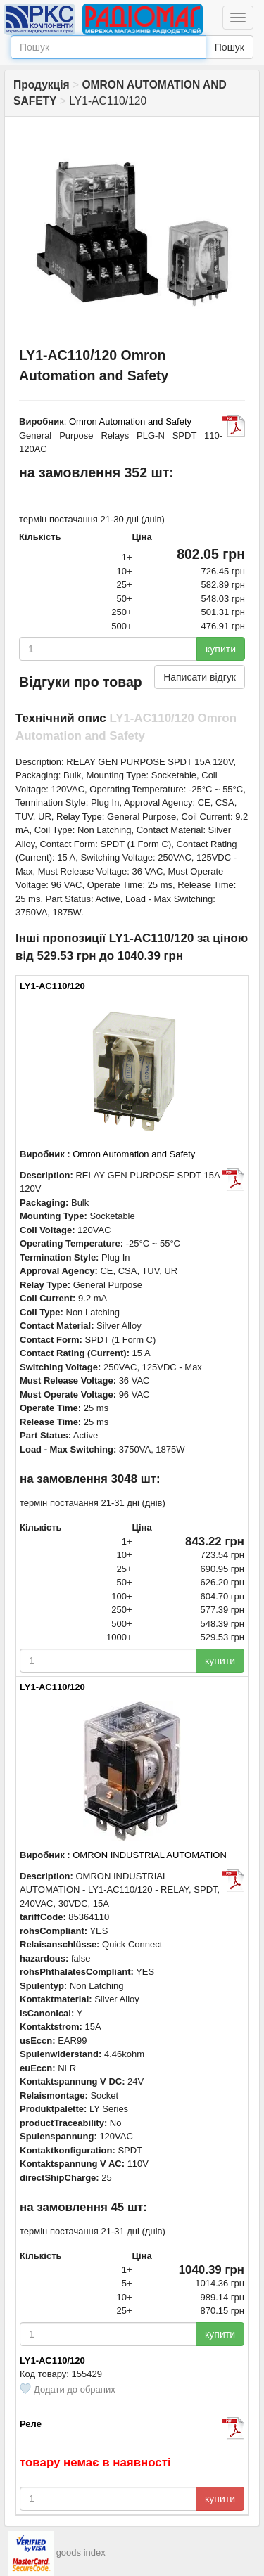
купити (221, 649)
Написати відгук (199, 677)
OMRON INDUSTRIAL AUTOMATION (150, 1855)
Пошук (229, 47)
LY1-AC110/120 (52, 986)
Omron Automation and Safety (130, 421)
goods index (81, 2552)
